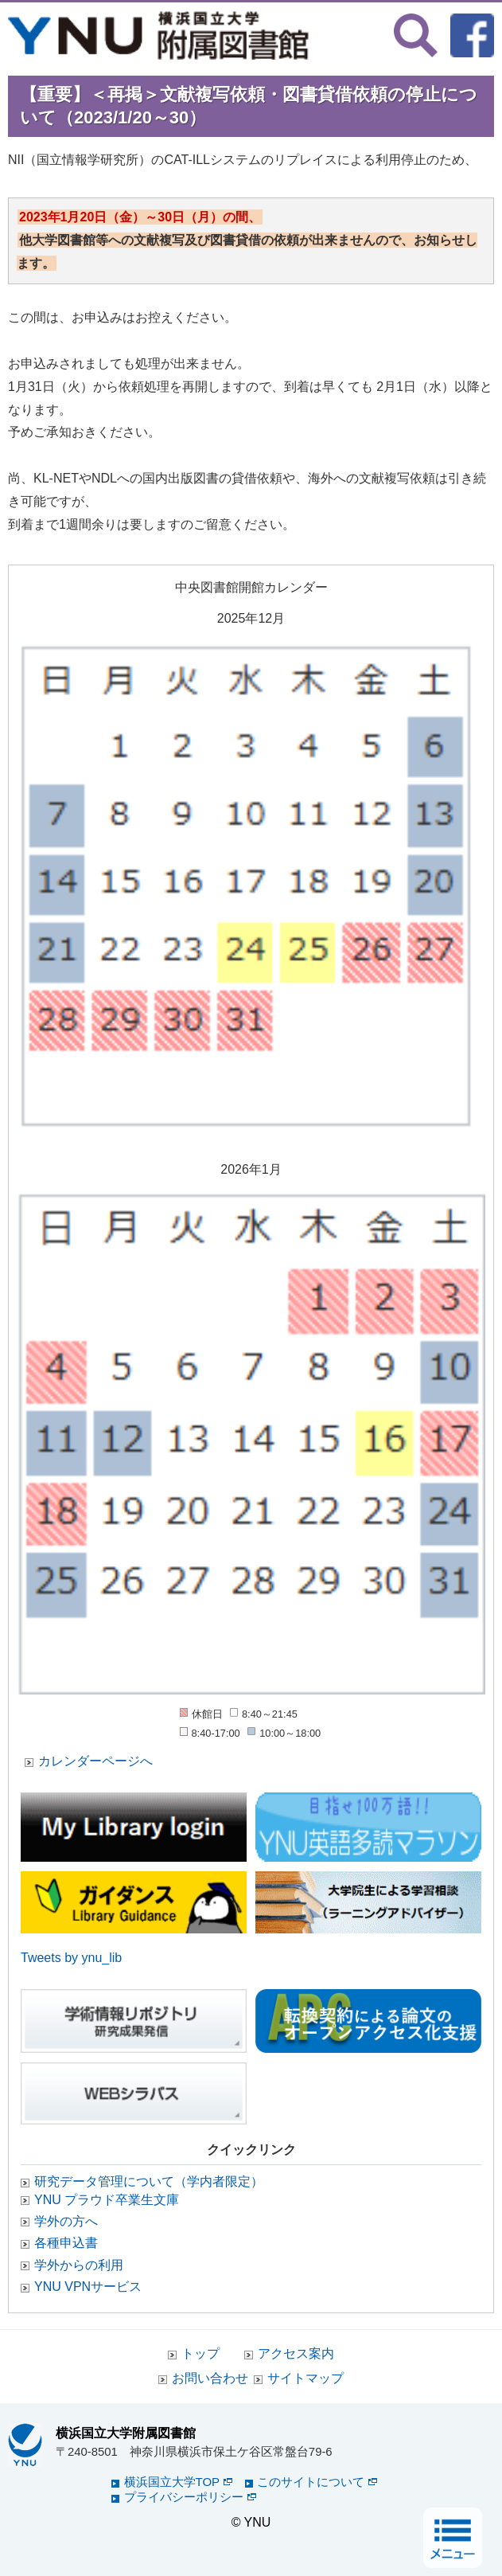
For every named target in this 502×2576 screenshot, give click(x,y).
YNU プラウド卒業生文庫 (106, 2200)
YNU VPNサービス (88, 2286)
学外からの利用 (78, 2265)
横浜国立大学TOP (178, 2481)
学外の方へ (66, 2221)
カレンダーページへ (95, 1761)
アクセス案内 (296, 2353)
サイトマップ (305, 2378)
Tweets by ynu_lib (71, 1957)
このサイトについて (317, 2481)
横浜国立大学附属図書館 (126, 2433)
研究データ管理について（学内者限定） (148, 2181)
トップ (200, 2353)
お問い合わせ (210, 2378)
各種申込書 (66, 2243)
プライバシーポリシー (190, 2497)
